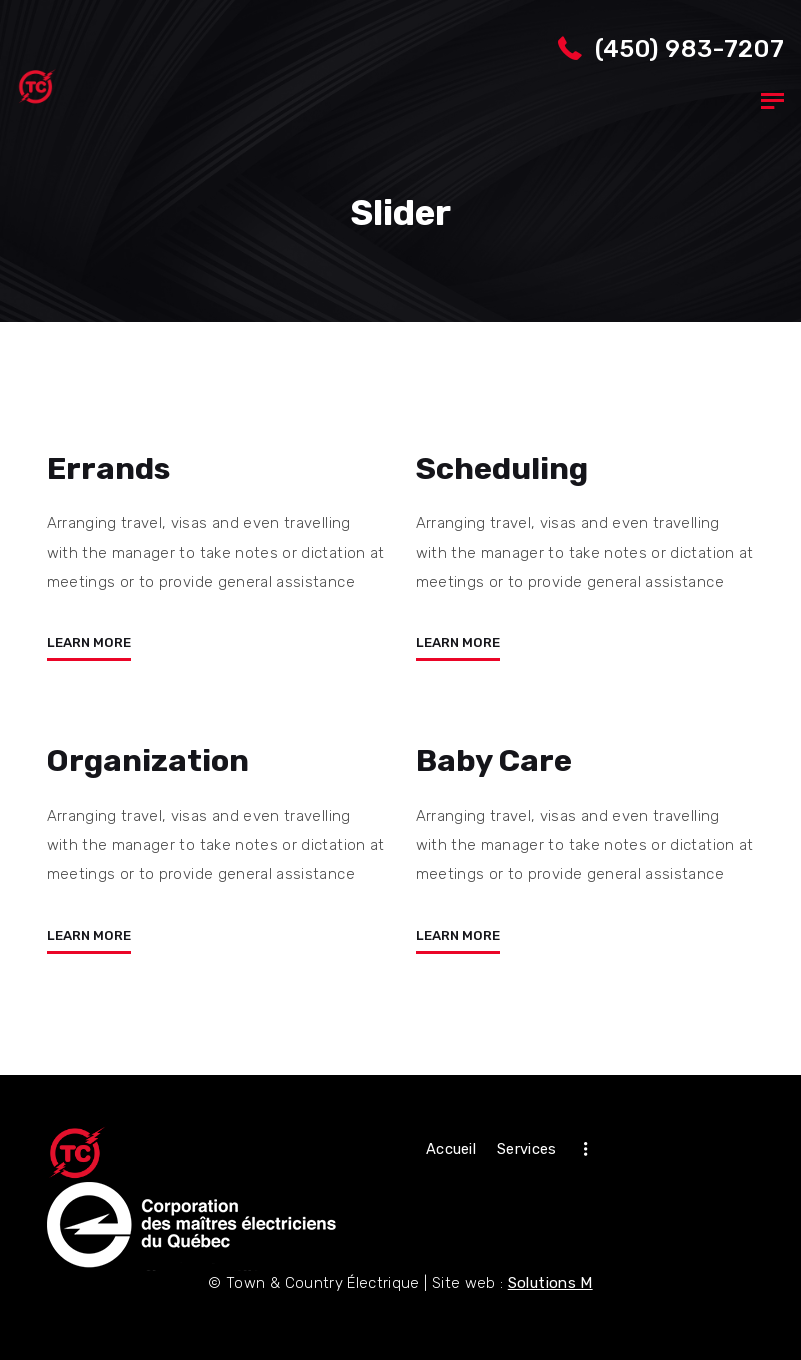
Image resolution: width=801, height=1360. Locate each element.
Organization (149, 761)
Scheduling (502, 469)
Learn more (89, 642)
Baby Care (494, 761)
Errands (108, 469)
